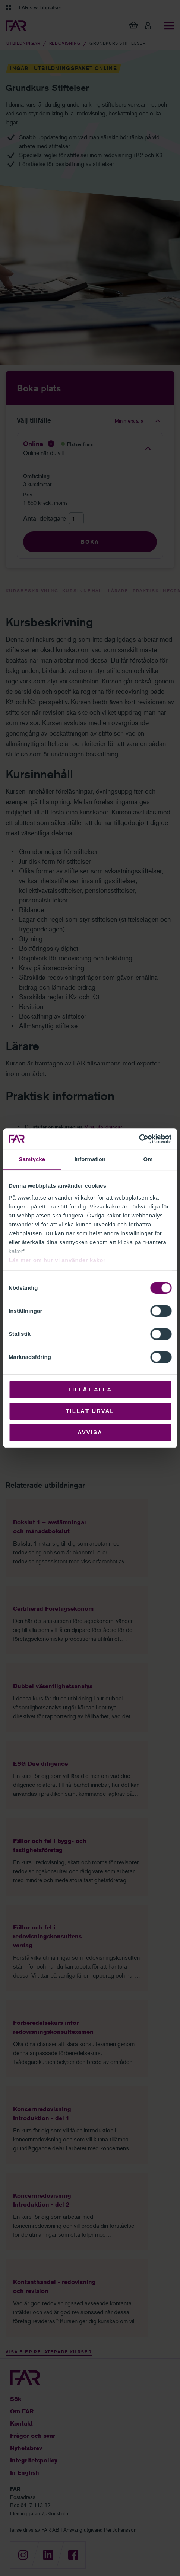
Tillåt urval (90, 1411)
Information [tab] (90, 1159)
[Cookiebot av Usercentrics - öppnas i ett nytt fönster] (138, 1139)
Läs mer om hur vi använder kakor (57, 1260)
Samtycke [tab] (32, 1159)
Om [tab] (148, 1159)
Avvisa (90, 1432)
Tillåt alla (90, 1389)
